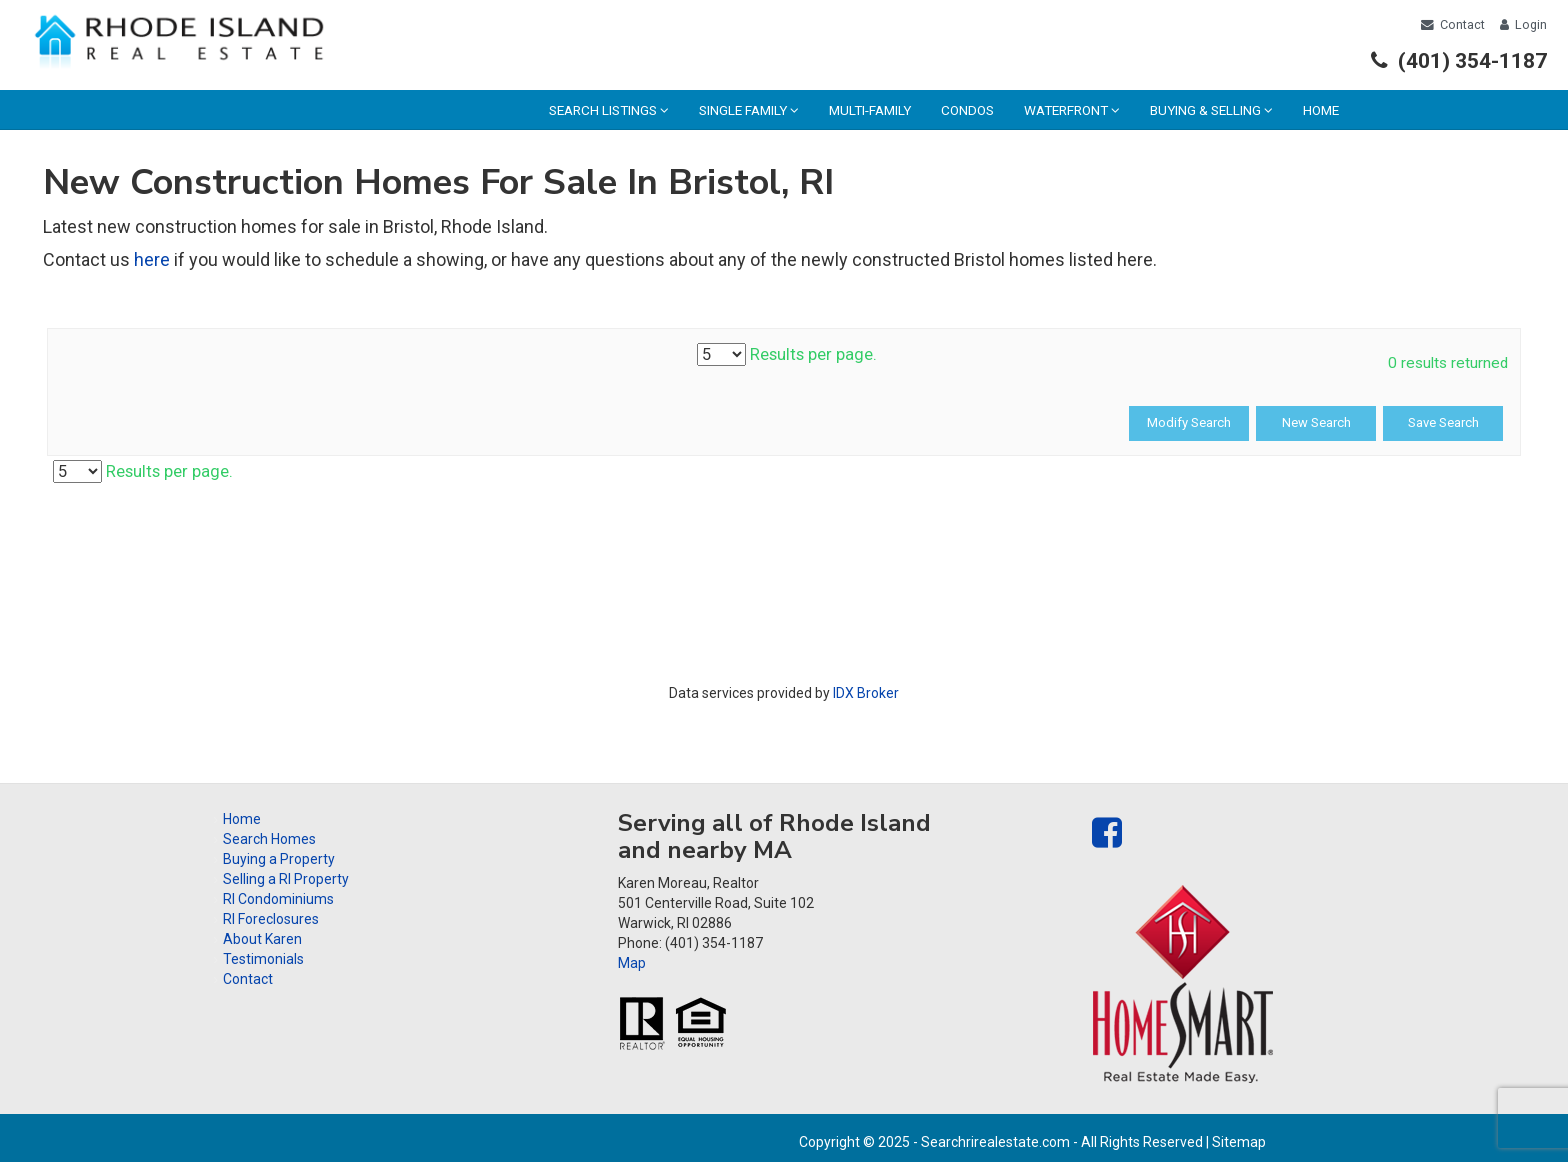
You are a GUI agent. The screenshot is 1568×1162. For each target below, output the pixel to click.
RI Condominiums (278, 899)
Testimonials (263, 959)
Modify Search (1189, 422)
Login (1523, 24)
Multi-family (870, 110)
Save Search (1443, 422)
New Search (1316, 422)
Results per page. (787, 354)
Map (632, 963)
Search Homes (269, 839)
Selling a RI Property (286, 879)
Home (1321, 110)
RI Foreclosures (271, 919)
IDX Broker (866, 693)
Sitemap (1239, 1142)
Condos (967, 110)
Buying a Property (279, 859)
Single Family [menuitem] (749, 110)
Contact (1453, 24)
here (152, 259)
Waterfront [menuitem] (1072, 110)
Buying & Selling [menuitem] (1211, 110)
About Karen (262, 939)
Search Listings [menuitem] (609, 110)
